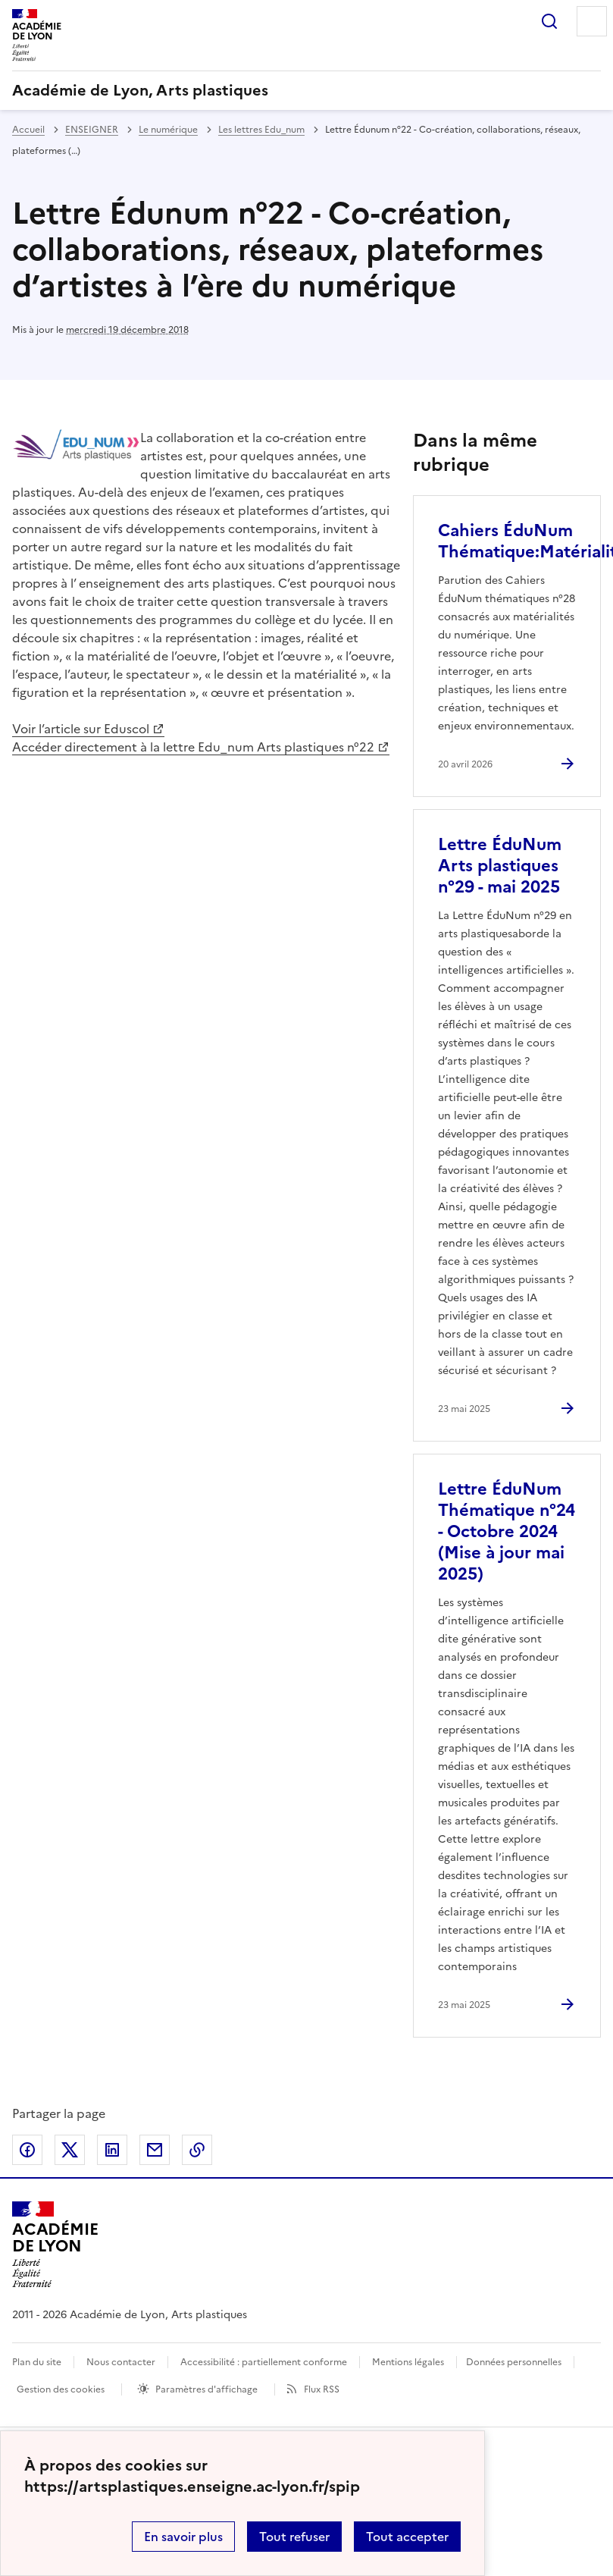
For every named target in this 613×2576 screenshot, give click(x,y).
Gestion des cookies (61, 2389)
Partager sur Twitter (70, 2150)
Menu (592, 21)
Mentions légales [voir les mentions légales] (408, 2362)
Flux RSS (321, 2389)
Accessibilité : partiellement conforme (263, 2362)
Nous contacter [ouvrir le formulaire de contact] (120, 2362)
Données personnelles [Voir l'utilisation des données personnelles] (513, 2362)
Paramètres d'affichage (206, 2389)
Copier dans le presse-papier (197, 2150)
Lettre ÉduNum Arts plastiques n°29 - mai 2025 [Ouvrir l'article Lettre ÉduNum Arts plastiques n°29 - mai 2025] (499, 865)
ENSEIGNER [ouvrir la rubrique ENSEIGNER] (91, 129)
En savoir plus (183, 2536)
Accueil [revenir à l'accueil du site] (28, 129)
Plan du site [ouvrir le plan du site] (36, 2362)
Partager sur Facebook (27, 2150)
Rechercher (549, 21)
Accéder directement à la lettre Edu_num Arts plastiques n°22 (193, 747)
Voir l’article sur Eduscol (80, 729)
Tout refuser (294, 2536)
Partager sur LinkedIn (112, 2150)
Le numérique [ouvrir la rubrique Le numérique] (168, 129)
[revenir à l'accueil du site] (306, 90)
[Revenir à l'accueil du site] (55, 2244)
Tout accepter (407, 2536)
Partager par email (154, 2150)
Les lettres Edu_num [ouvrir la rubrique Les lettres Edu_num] (261, 129)
